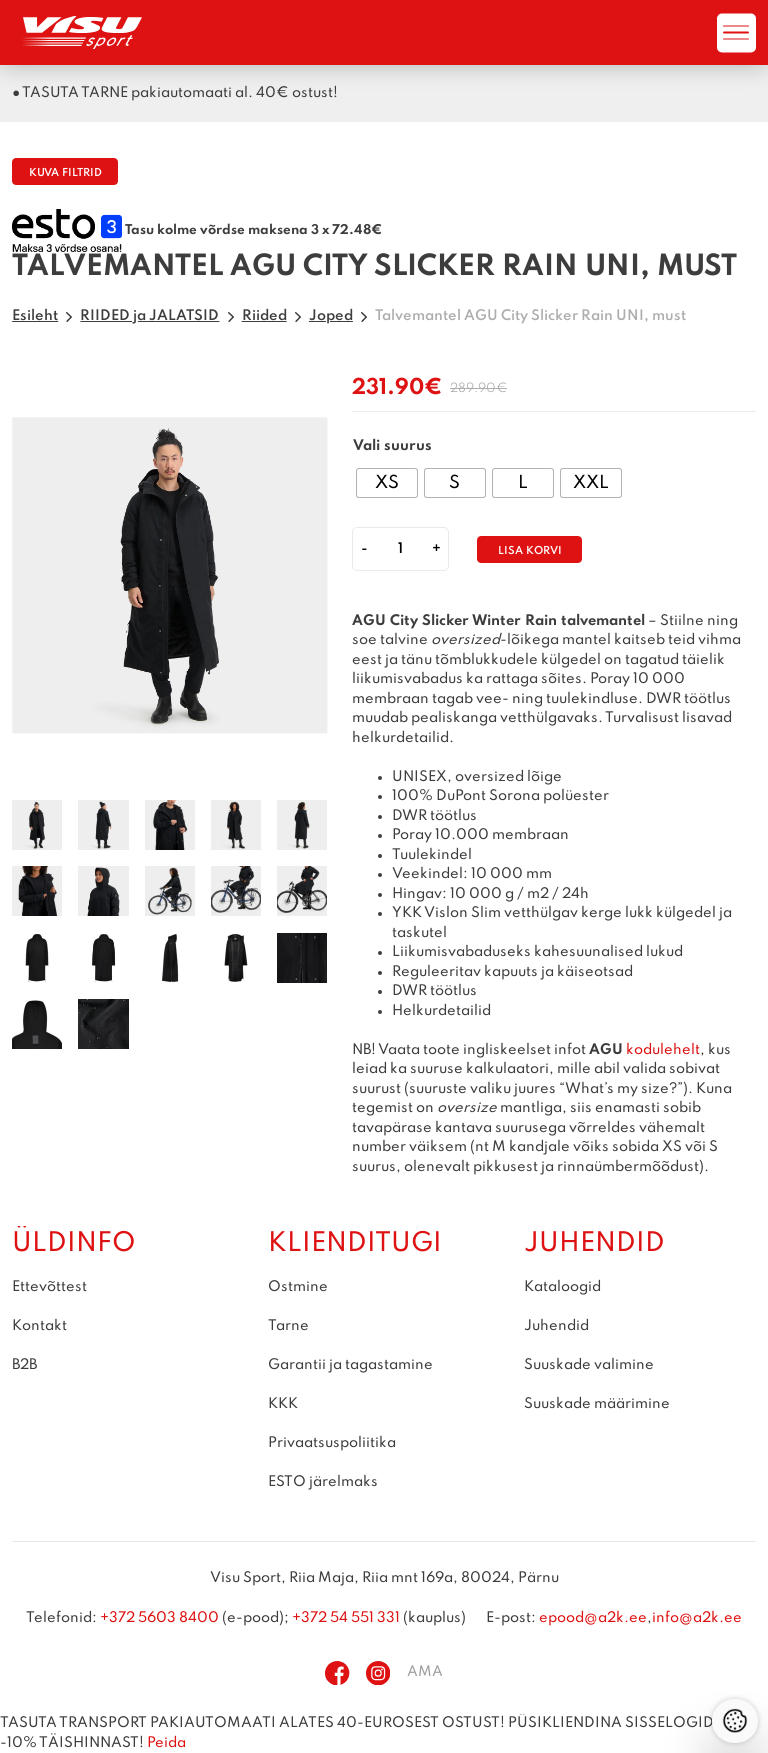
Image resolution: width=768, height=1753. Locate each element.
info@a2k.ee (697, 1618)
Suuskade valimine (589, 1365)
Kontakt (39, 1326)
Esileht (35, 316)
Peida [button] (166, 1743)
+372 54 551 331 (346, 1618)
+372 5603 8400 (159, 1618)
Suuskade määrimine (597, 1404)
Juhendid (556, 1326)
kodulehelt (663, 1050)
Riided (264, 316)
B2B (24, 1365)
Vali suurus (392, 446)
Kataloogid (562, 1287)
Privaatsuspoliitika (332, 1443)
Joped (331, 316)
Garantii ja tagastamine (350, 1365)
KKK (283, 1404)
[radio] (387, 483)
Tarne (288, 1326)
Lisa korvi (530, 551)
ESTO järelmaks (323, 1482)
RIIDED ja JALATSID (149, 316)
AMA (425, 1673)
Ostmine (298, 1287)
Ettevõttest (49, 1287)
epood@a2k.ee (593, 1618)
